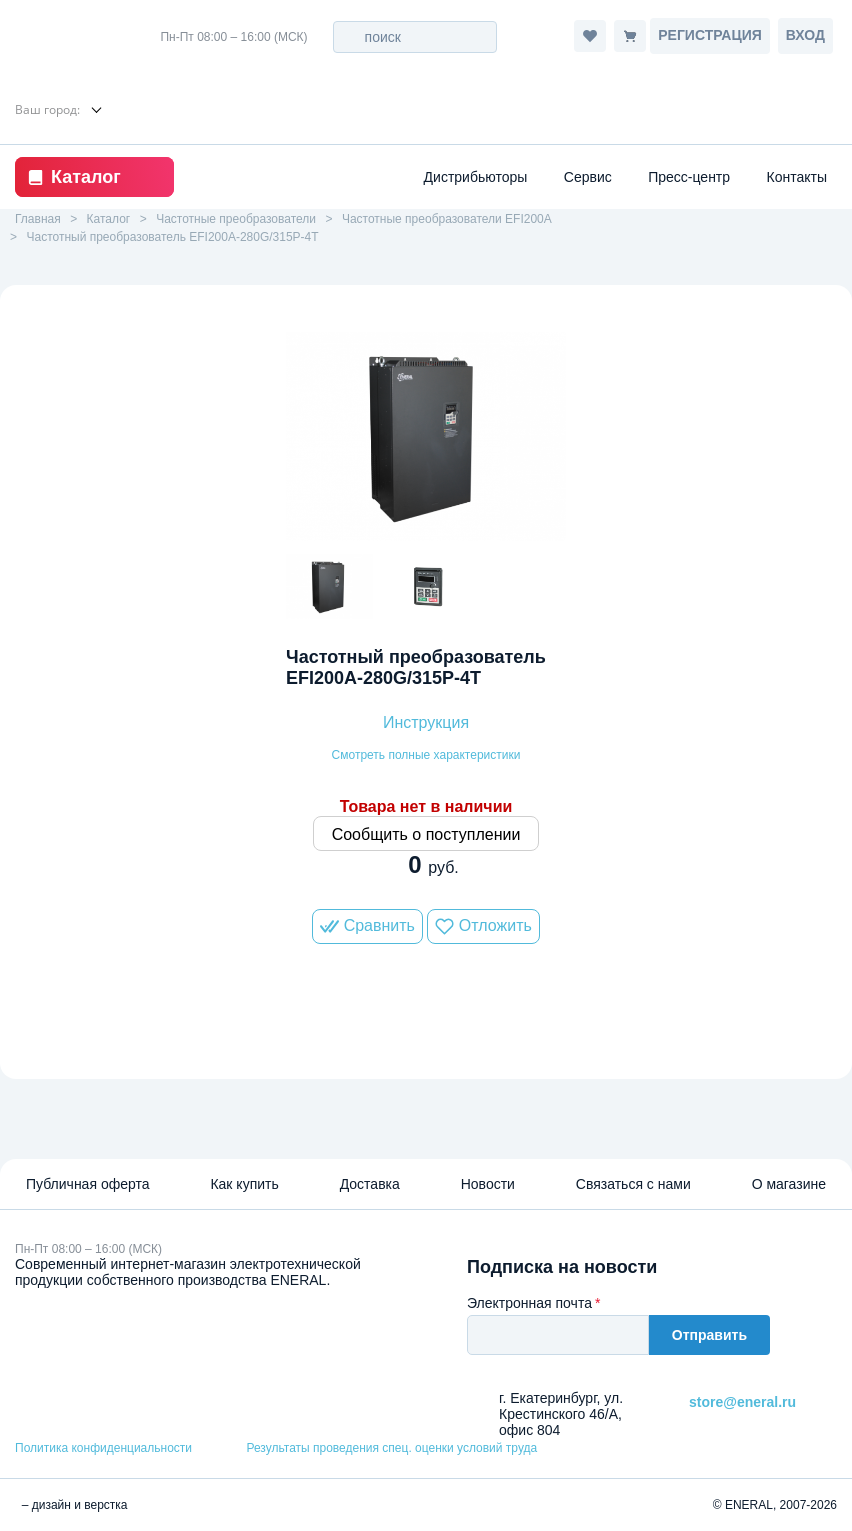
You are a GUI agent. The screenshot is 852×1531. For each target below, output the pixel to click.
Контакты (797, 177)
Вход (805, 35)
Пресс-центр (689, 177)
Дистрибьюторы (476, 177)
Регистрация (710, 35)
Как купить (244, 1184)
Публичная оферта (88, 1184)
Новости (488, 1184)
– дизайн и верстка (71, 1505)
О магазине (789, 1184)
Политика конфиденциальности (103, 1448)
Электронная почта (529, 1303)
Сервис (588, 177)
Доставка (370, 1184)
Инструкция (426, 722)
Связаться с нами (633, 1184)
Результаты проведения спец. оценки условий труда (391, 1448)
